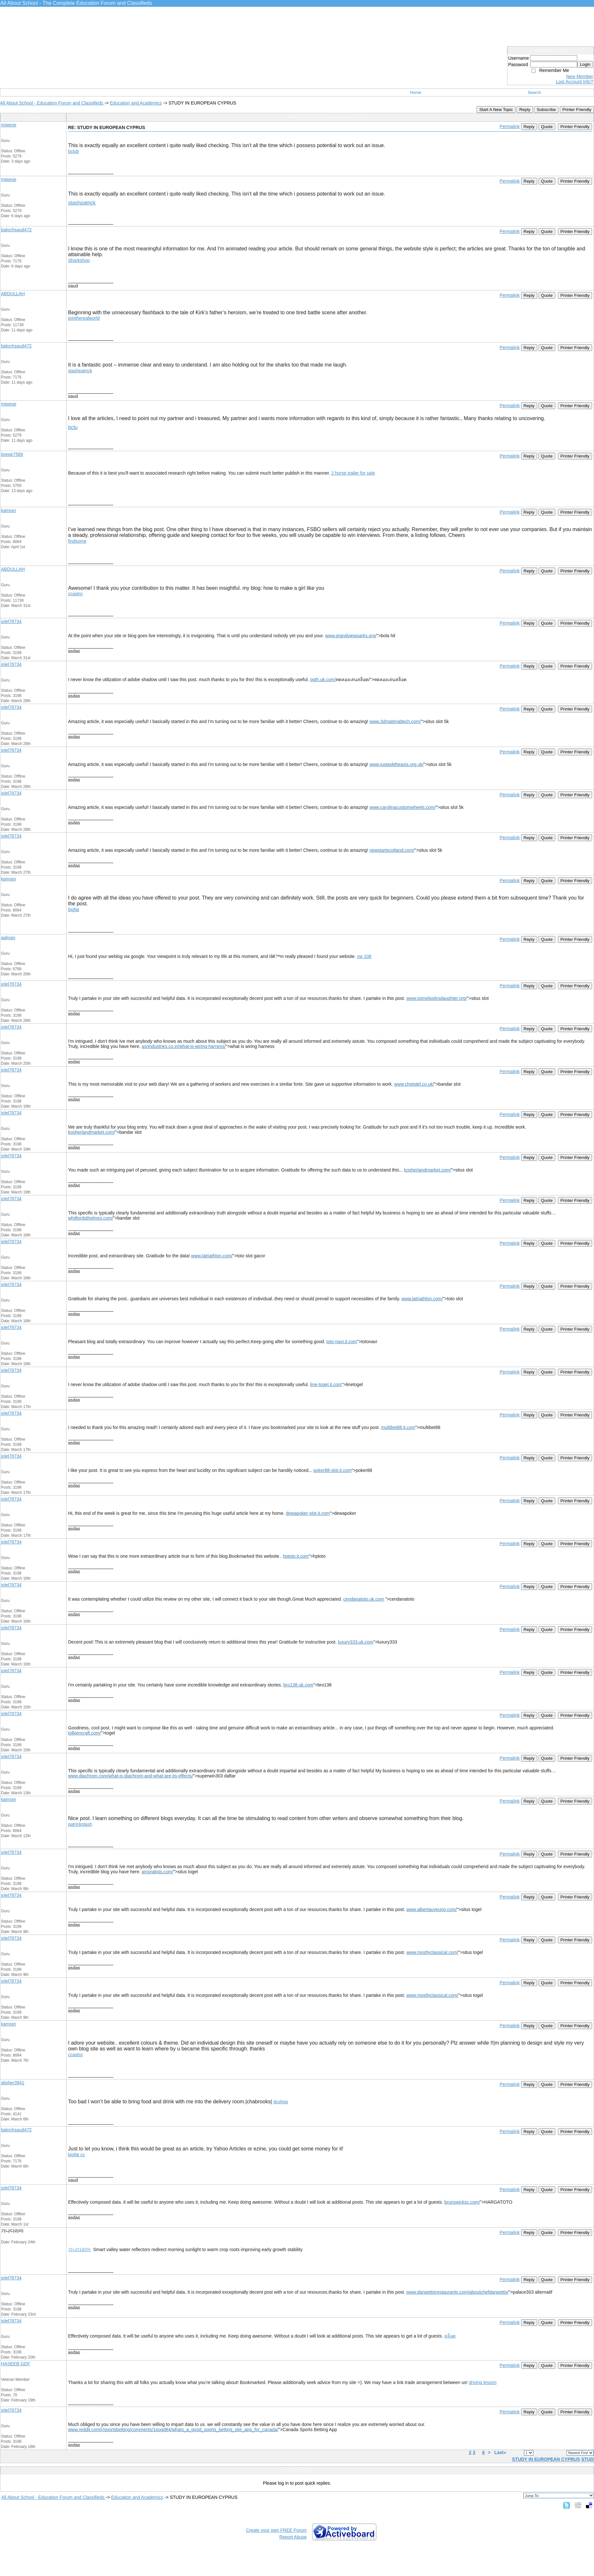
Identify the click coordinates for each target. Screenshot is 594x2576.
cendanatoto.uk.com (363, 1599)
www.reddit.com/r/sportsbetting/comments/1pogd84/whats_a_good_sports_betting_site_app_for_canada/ (173, 2429)
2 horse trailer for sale (353, 473)
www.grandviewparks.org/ (351, 635)
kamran (8, 510)
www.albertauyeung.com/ (431, 1909)
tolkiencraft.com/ (84, 1733)
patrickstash (80, 1824)
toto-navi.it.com (342, 1341)
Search (534, 92)
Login (585, 64)
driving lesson (483, 2382)
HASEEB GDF (15, 2363)
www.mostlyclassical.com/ (432, 1952)
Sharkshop (79, 260)
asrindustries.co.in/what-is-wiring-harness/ (184, 1046)
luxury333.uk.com (355, 1642)
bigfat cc (76, 2154)
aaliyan (8, 937)
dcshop (280, 2101)
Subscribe (546, 109)
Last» (500, 2452)
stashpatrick (82, 203)
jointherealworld (84, 318)
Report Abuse (293, 2537)
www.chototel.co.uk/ (414, 1084)
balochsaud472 (16, 229)
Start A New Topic (496, 109)
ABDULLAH (13, 293)
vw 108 (364, 956)
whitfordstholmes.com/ (90, 1218)
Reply (524, 109)
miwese (8, 124)
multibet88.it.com (398, 1427)
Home (415, 92)
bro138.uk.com (298, 1684)
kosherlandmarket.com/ (91, 1132)
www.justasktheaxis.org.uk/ (396, 764)
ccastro (75, 593)
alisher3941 (12, 2082)
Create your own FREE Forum (276, 2530)
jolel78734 (11, 621)
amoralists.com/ (157, 1871)
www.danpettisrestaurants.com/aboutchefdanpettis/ (457, 2292)
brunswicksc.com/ (462, 2202)
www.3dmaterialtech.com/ (395, 721)
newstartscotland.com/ (391, 850)
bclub (73, 151)
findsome (77, 541)
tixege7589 (12, 454)
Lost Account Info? (574, 81)
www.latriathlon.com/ (211, 1255)
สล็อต (450, 2336)
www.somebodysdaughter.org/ (436, 998)
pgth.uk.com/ (323, 679)
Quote (547, 126)
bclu (72, 427)
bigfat (73, 909)
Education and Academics (136, 103)
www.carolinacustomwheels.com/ (402, 807)
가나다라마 (79, 2249)
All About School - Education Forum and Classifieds (52, 103)
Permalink (509, 126)
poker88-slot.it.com (332, 1470)
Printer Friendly (576, 109)
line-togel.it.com (326, 1384)
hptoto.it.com (296, 1556)
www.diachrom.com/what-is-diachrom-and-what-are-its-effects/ (130, 1775)
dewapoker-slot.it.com (308, 1513)
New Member (579, 76)
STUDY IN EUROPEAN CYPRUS (546, 2459)
